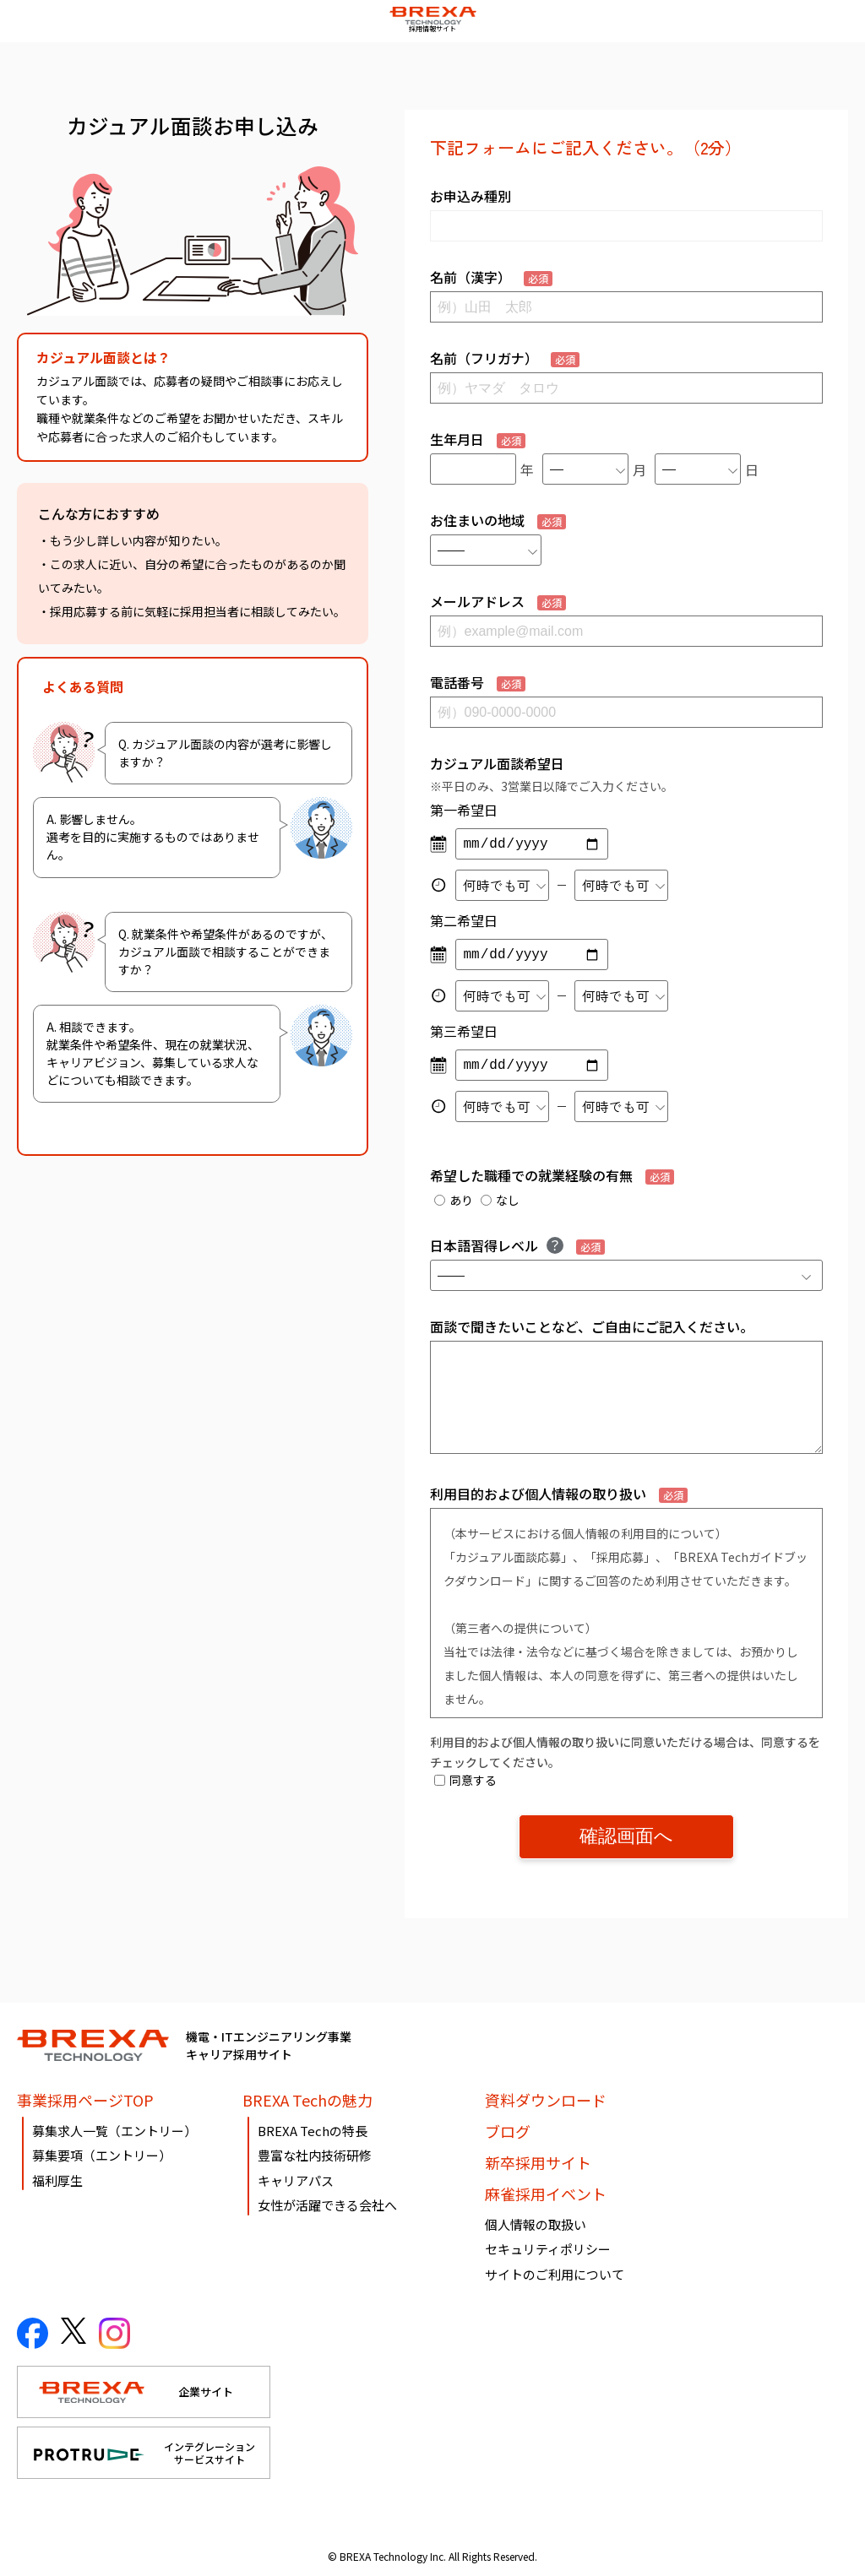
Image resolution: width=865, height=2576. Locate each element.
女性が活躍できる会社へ (327, 2199)
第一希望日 (464, 810)
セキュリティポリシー (548, 2243)
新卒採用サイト (538, 2156)
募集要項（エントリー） (101, 2149)
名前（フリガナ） (504, 358)
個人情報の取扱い (535, 2217)
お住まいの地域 (498, 520)
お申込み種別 (470, 196)
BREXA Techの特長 (312, 2124)
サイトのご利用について (554, 2267)
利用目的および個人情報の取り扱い (559, 1493)
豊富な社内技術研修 (315, 2149)
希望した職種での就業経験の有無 (552, 1175)
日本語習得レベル (517, 1245)
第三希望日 (464, 1031)
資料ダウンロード (546, 2093)
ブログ (507, 2124)
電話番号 (477, 682)
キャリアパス (296, 2174)
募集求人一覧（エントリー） (114, 2124)
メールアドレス (498, 601)
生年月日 (477, 439)
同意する (465, 1779)
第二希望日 (464, 920)
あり (453, 1199)
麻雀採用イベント (546, 2187)
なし (500, 1199)
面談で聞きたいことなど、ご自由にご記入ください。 (591, 1326)
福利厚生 (57, 2174)
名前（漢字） (491, 277)
